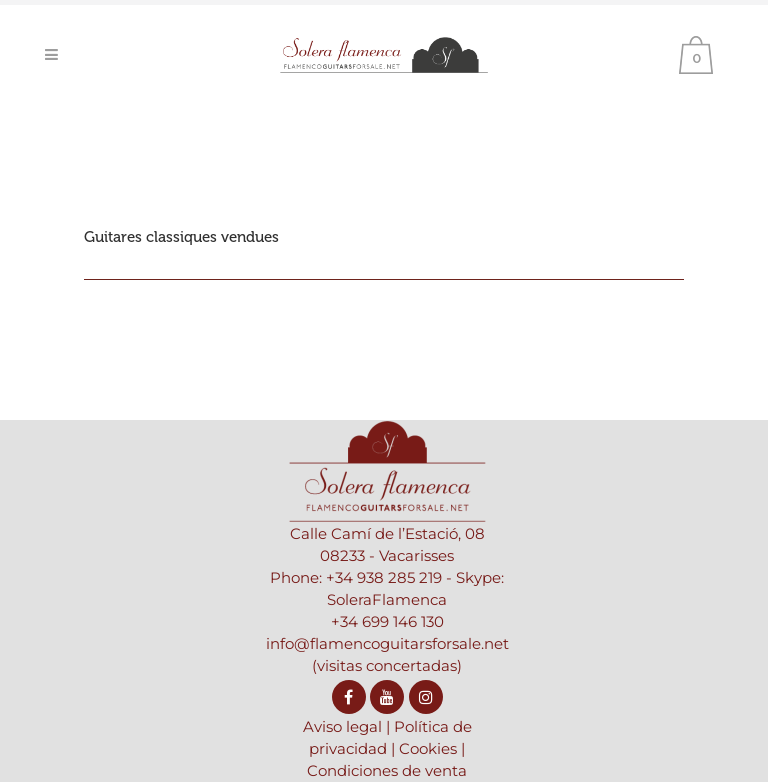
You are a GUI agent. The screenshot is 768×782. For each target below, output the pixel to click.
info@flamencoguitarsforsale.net (387, 643)
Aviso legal (342, 726)
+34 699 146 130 (387, 621)
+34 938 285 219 (384, 577)
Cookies (428, 748)
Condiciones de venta (387, 770)
